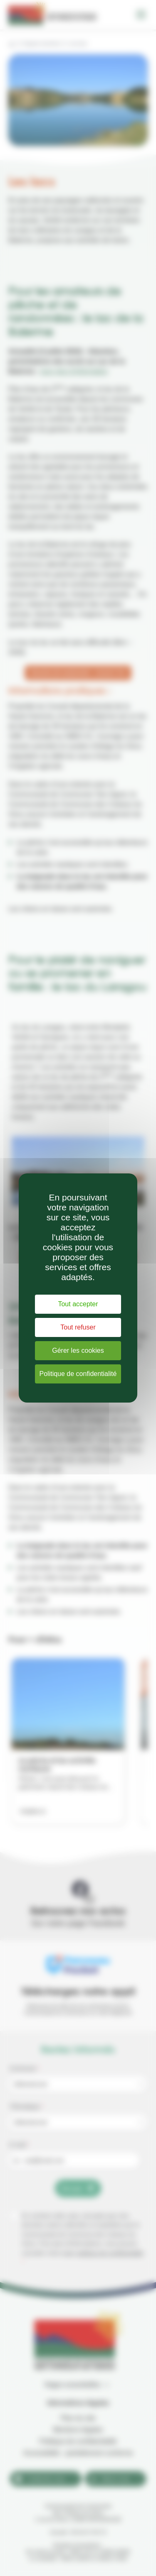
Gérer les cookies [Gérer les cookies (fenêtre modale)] (78, 1350)
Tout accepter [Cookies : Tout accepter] (78, 1304)
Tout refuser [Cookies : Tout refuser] (77, 1327)
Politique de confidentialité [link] (78, 1373)
